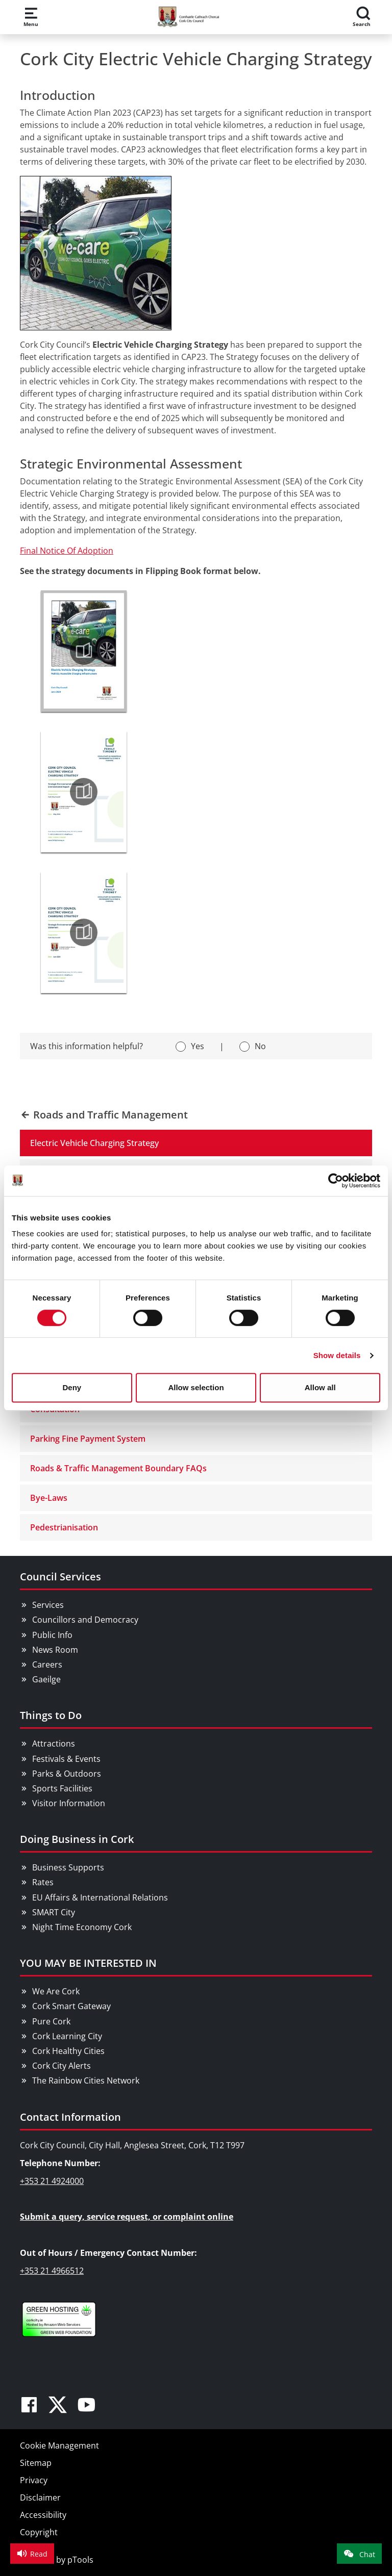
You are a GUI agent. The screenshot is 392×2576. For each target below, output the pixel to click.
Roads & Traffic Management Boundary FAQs (118, 1468)
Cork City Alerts (61, 2065)
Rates (43, 1882)
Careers (47, 1664)
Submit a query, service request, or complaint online (126, 2216)
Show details (337, 1355)
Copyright (39, 2532)
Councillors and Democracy (85, 1619)
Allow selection (196, 1387)
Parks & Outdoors (66, 1773)
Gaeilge (46, 1679)
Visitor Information (68, 1803)
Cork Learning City (67, 2036)
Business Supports (68, 1867)
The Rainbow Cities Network (85, 2080)
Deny (71, 1387)
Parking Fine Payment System (87, 1438)
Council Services (60, 1576)
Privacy (33, 2480)
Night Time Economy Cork (82, 1927)
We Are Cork (56, 1991)
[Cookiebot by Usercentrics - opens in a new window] (335, 1180)
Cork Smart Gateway (71, 2006)
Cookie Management (59, 2445)
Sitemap (36, 2462)
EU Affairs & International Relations (100, 1897)
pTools (80, 2559)
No (260, 1046)
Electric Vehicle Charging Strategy (94, 1143)
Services (48, 1604)
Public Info (52, 1635)
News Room (55, 1649)
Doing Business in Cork (77, 1839)
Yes (197, 1046)
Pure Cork (51, 2021)
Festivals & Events (66, 1758)
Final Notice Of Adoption (66, 550)
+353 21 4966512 (52, 2270)
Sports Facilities (62, 1788)
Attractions (53, 1743)
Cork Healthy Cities (68, 2051)
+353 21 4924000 (52, 2181)
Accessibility (43, 2514)
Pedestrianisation (64, 1527)
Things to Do (51, 1715)
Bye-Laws (48, 1497)
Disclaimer (40, 2497)
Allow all (320, 1387)
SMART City (53, 1912)
